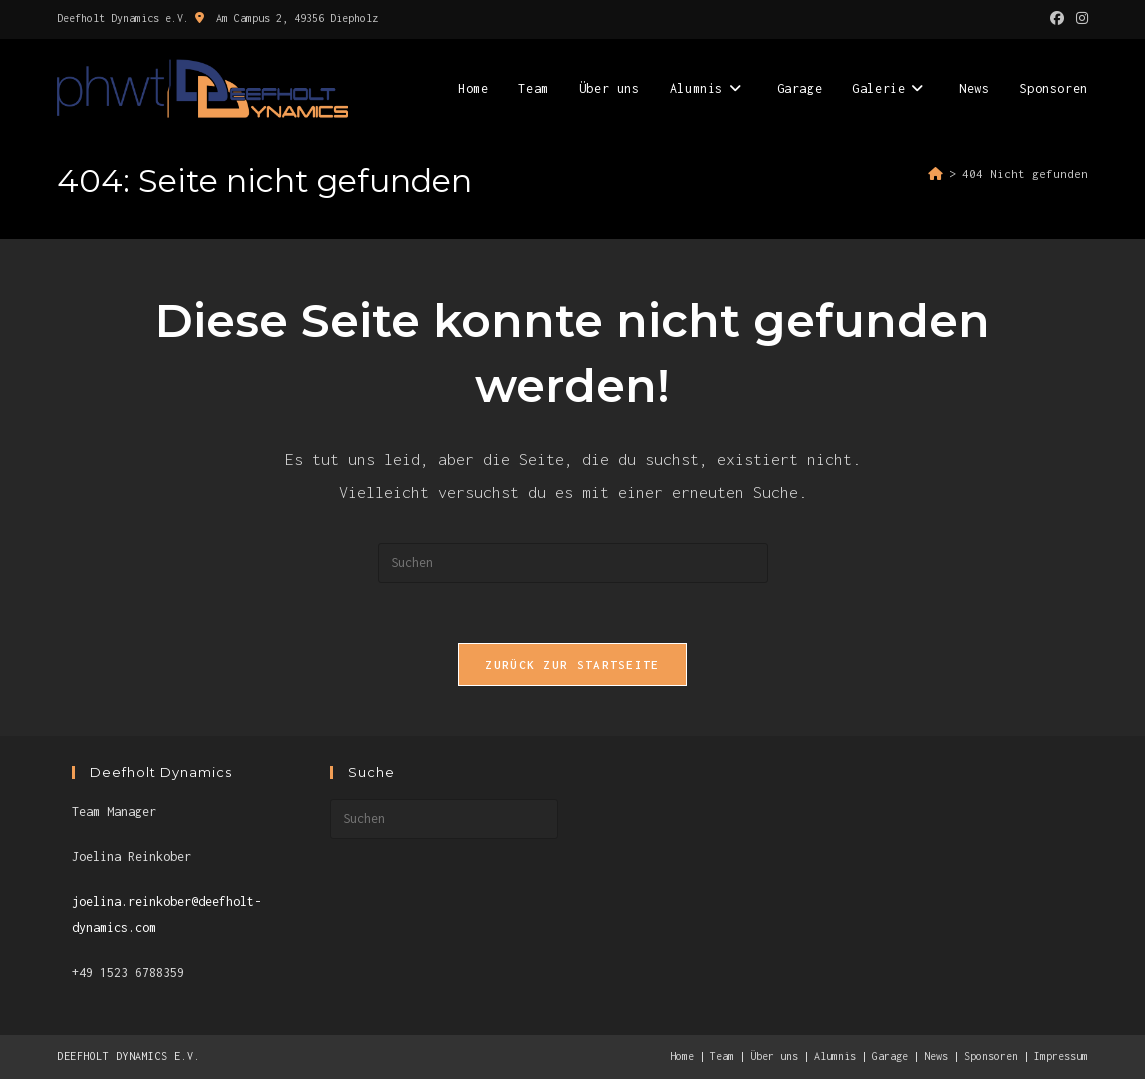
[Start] (935, 173)
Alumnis (835, 1056)
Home (682, 1056)
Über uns (774, 1056)
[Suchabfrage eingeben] (573, 563)
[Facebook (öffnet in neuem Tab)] (1057, 19)
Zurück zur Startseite (572, 664)
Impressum (1061, 1056)
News (936, 1056)
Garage (890, 1056)
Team (722, 1056)
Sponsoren (991, 1056)
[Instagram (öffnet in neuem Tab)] (1079, 19)
